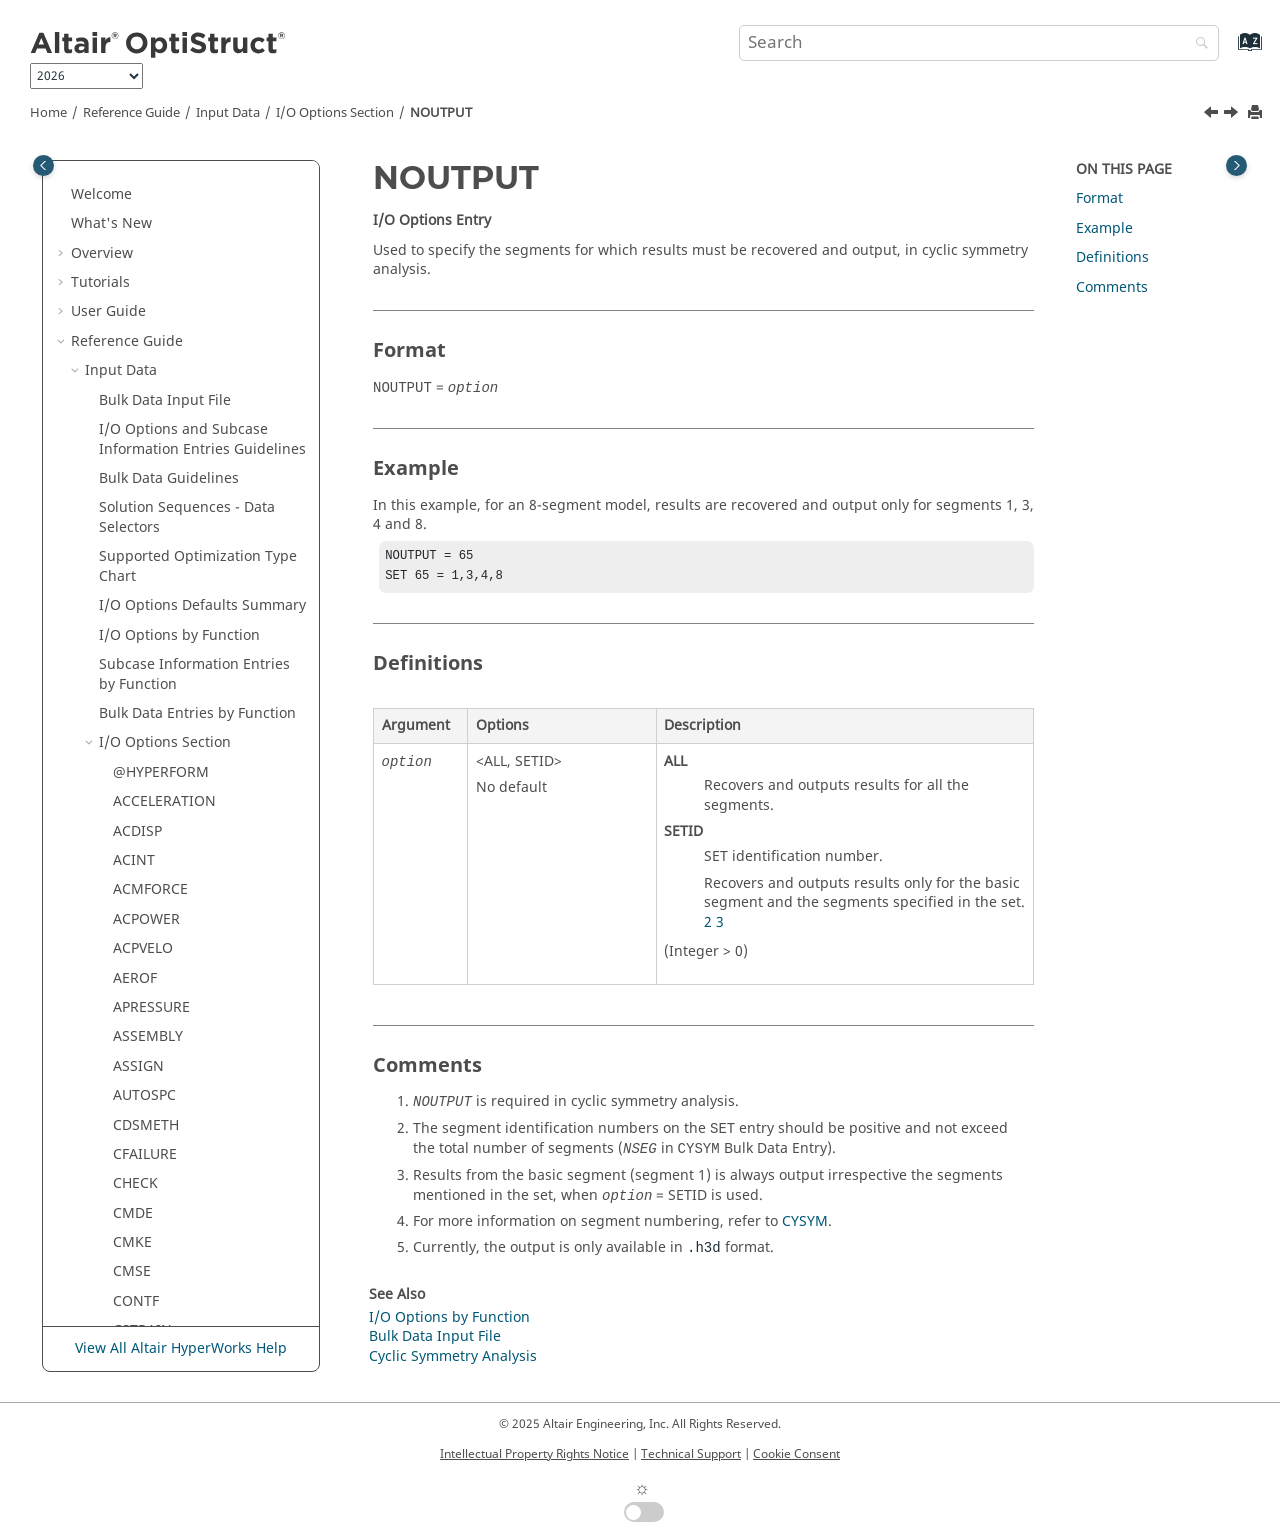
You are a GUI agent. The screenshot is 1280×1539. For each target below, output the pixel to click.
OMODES (143, 503)
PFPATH (138, 708)
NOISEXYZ (146, 385)
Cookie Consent (796, 1454)
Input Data (228, 113)
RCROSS (140, 885)
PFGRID (137, 620)
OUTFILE (141, 561)
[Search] (1197, 44)
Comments (1112, 287)
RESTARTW (149, 1032)
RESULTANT (152, 1061)
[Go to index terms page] (1228, 51)
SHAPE (134, 1296)
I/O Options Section (335, 113)
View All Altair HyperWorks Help (181, 1348)
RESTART (142, 973)
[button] (105, 180)
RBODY (136, 855)
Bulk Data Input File (435, 1340)
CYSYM (805, 1225)
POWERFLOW (156, 738)
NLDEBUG (145, 326)
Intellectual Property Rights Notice (534, 1454)
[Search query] (979, 43)
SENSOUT (145, 1267)
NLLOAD (140, 356)
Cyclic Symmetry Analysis (453, 1360)
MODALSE (146, 179)
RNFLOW (142, 1120)
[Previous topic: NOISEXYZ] (1213, 115)
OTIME (135, 532)
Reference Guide (131, 113)
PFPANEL (142, 679)
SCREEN (139, 1179)
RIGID (132, 1090)
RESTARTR (147, 1002)
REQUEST (144, 914)
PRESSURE (147, 767)
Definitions (1112, 257)
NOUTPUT (441, 113)
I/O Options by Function (449, 1321)
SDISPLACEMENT (169, 1208)
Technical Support (691, 1454)
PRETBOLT (147, 797)
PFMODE (141, 650)
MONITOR (147, 238)
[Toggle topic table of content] (1236, 165)
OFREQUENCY (159, 444)
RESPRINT (146, 943)
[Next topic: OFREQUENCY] (1233, 115)
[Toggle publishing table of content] (43, 165)
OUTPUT (140, 591)
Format (1099, 198)
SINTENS (142, 1326)
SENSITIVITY (154, 1237)
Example (1104, 228)
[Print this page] (1257, 113)
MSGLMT (142, 297)
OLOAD (137, 473)
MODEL (137, 209)
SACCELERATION (168, 1149)
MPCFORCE (150, 268)
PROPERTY (147, 826)
